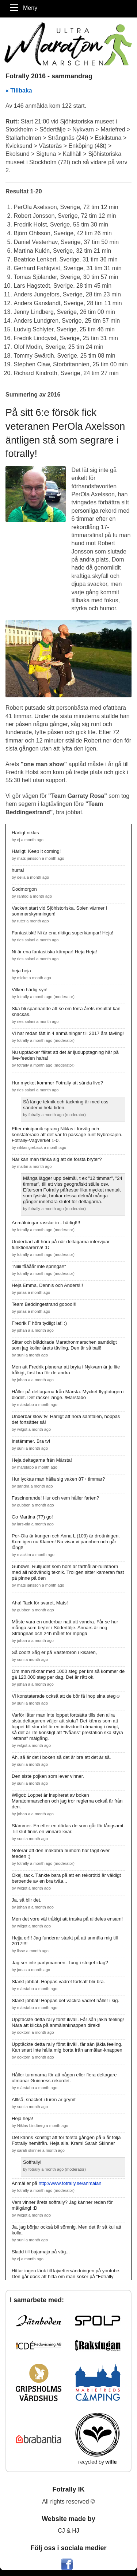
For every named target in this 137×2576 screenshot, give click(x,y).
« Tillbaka (18, 90)
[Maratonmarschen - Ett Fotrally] (68, 43)
